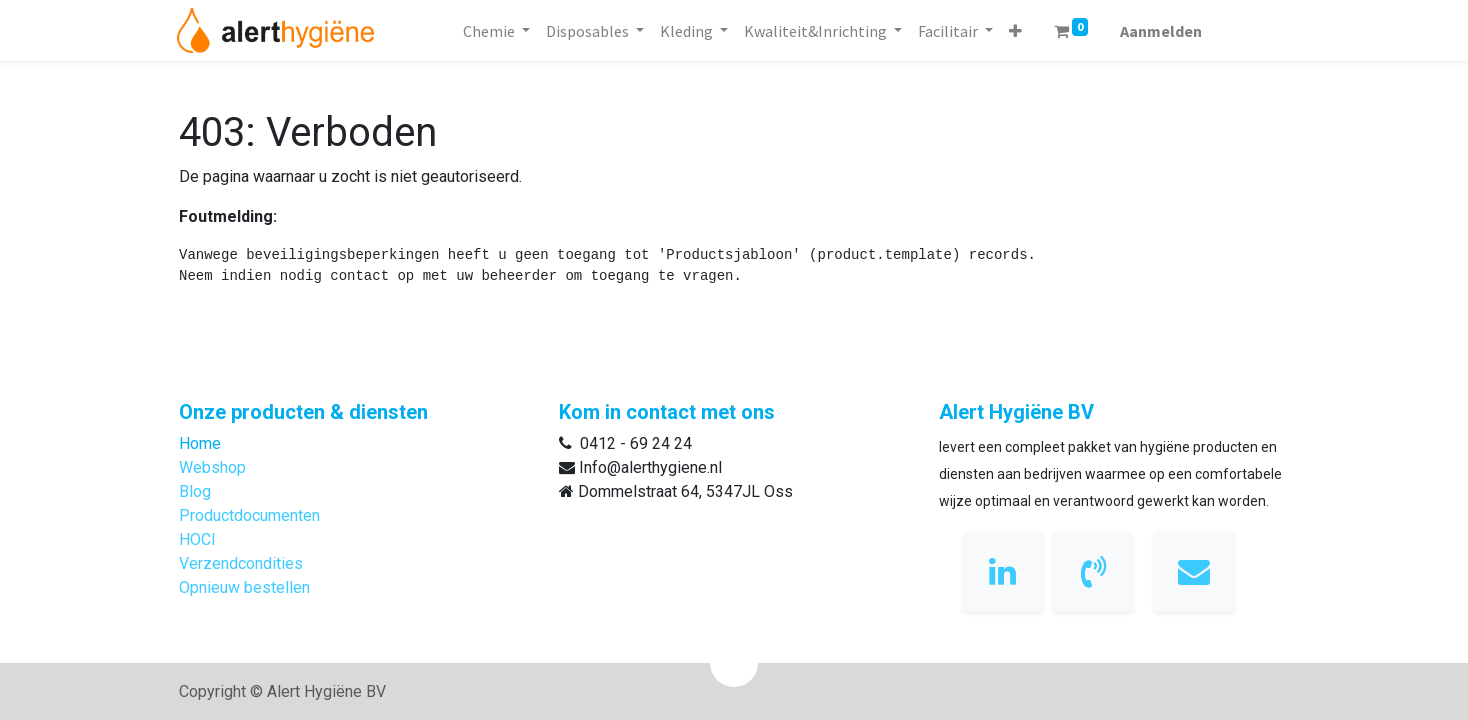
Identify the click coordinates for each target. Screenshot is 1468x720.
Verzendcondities (241, 563)
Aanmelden (1161, 31)
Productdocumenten (249, 515)
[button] (1015, 31)
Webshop (212, 467)
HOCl (197, 539)
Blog (195, 491)
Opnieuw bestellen (244, 587)
